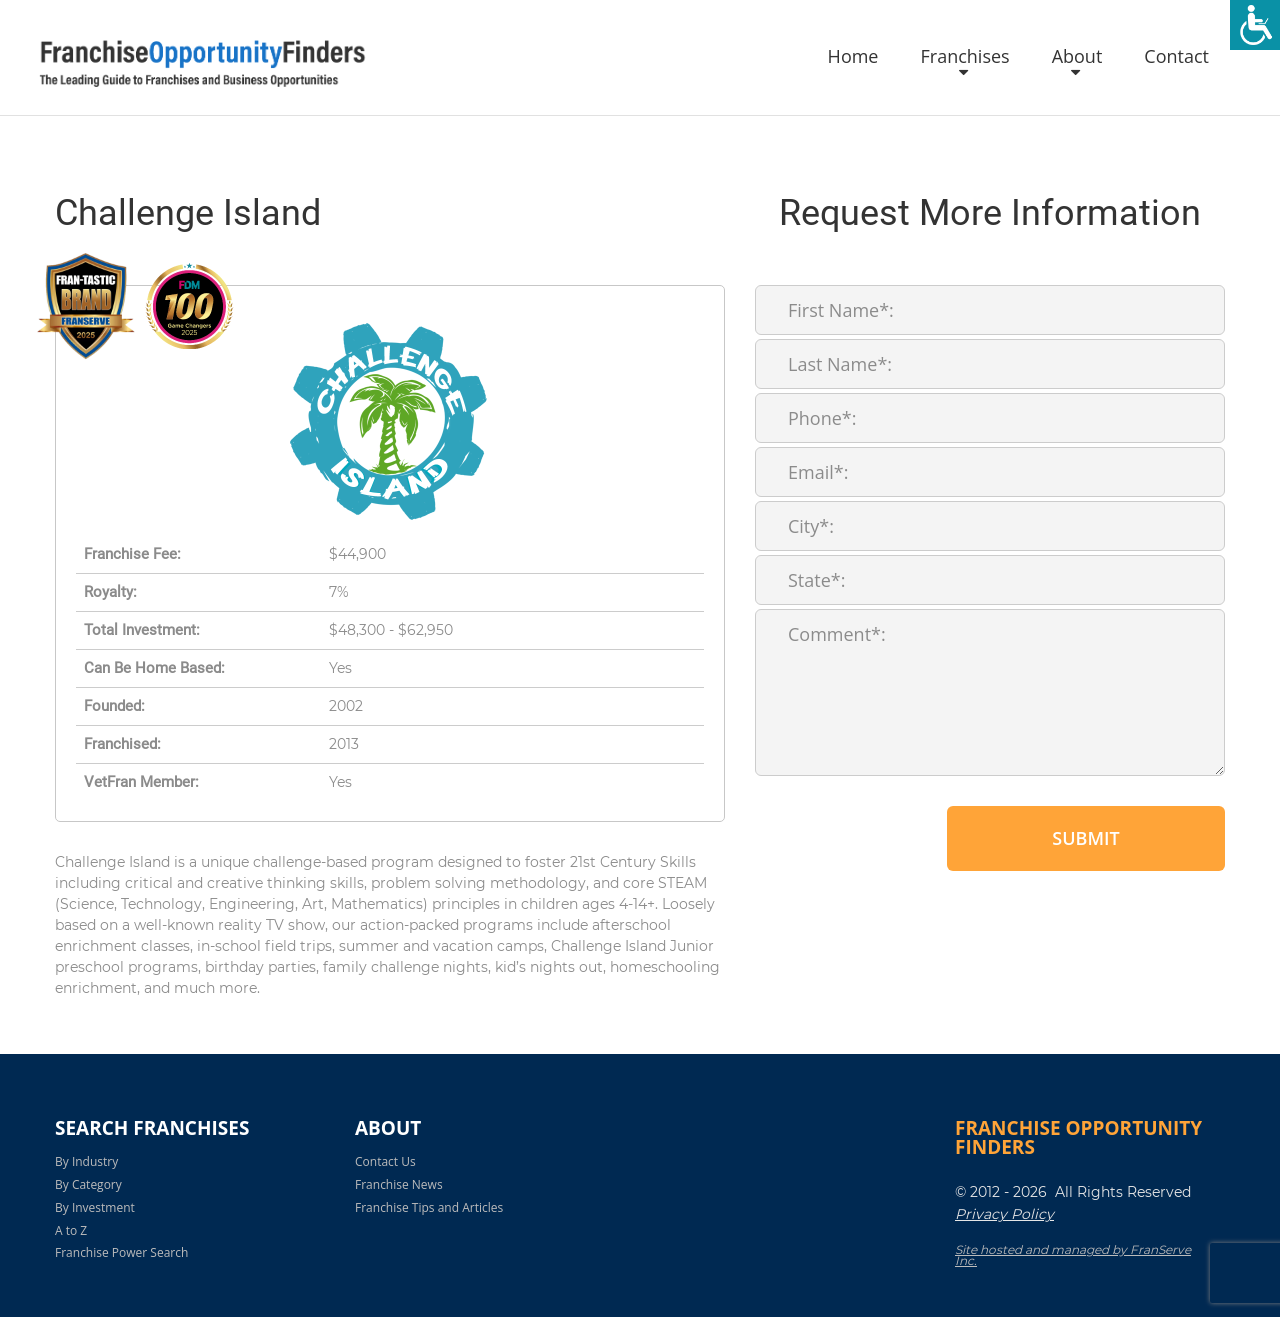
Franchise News (399, 1184)
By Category (88, 1184)
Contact (1176, 57)
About (1077, 57)
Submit (1085, 838)
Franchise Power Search (121, 1252)
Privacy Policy (1004, 1214)
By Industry (86, 1161)
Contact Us (385, 1161)
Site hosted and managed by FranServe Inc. (1073, 1255)
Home (853, 57)
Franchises (964, 57)
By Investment (95, 1207)
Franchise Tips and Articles (429, 1207)
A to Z (71, 1230)
